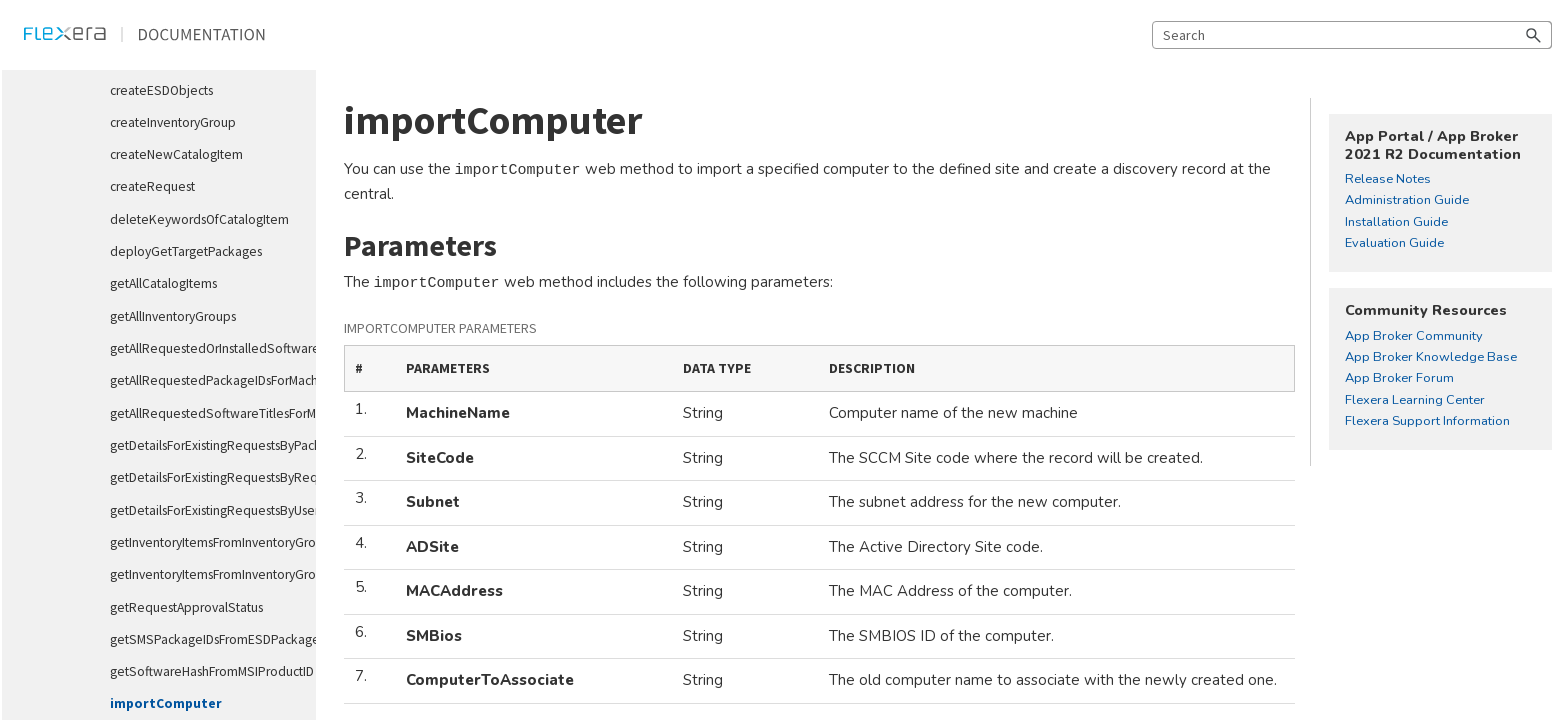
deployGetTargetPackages (186, 251)
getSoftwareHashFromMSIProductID (204, 671)
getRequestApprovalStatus (186, 607)
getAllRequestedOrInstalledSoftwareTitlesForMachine (204, 348)
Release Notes (1388, 180)
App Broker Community (1414, 337)
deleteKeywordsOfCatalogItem (199, 219)
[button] (1534, 35)
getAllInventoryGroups (173, 316)
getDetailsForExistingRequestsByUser (204, 510)
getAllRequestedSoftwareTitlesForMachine (204, 413)
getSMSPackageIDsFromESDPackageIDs (204, 639)
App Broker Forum (1399, 379)
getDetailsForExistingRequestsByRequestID (204, 477)
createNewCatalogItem (176, 154)
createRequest (152, 186)
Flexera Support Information (1427, 422)
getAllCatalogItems (163, 283)
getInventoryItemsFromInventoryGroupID (204, 542)
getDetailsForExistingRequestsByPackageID (204, 445)
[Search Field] (1352, 35)
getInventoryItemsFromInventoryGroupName (204, 574)
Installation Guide (1396, 223)
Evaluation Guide (1394, 244)
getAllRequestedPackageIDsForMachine (204, 380)
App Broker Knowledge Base (1431, 358)
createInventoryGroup (173, 122)
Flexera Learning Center (1415, 401)
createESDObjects (161, 90)
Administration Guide (1407, 201)
